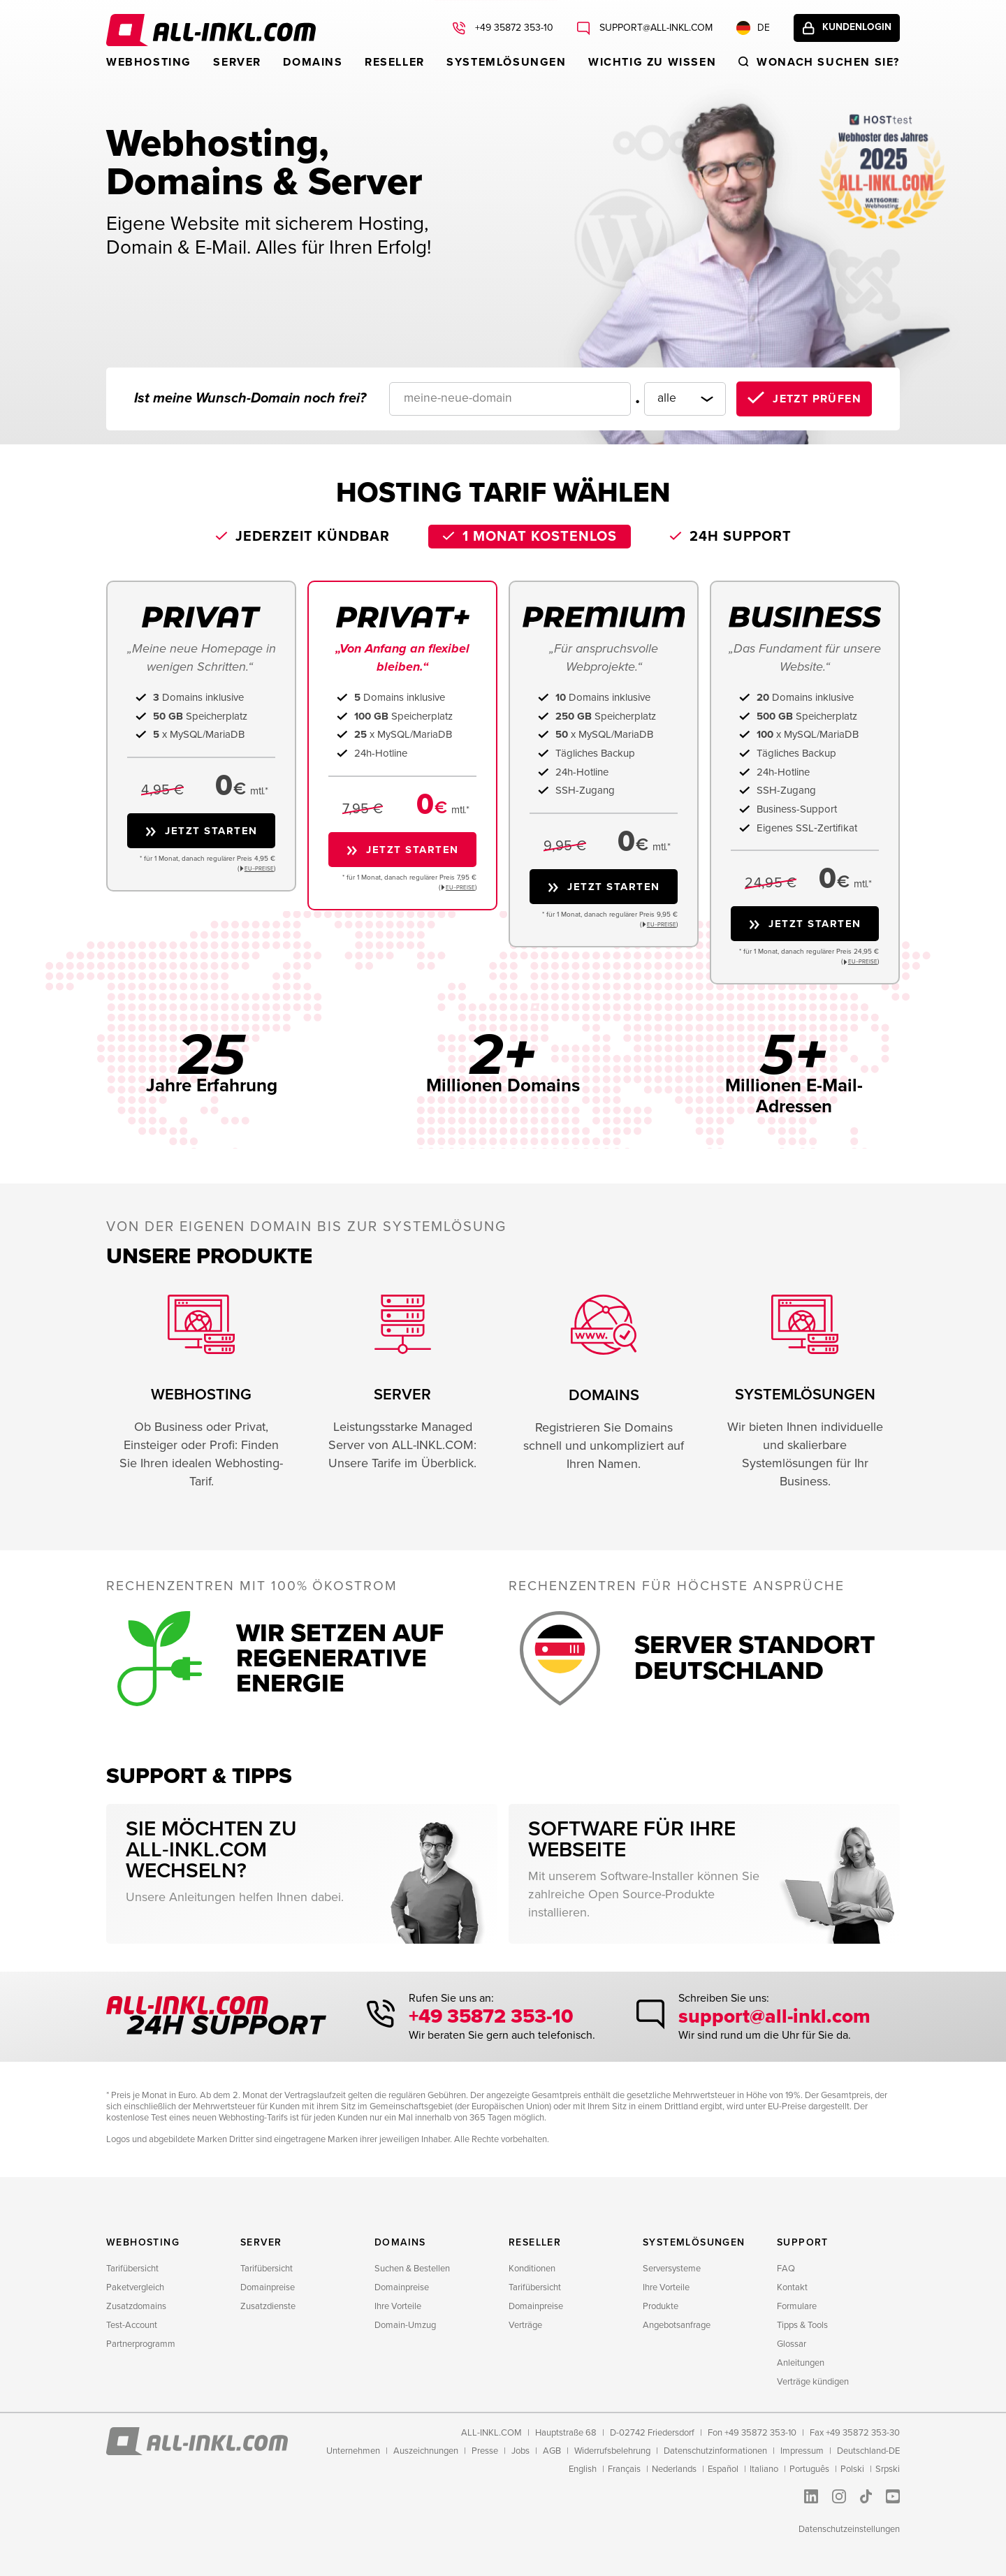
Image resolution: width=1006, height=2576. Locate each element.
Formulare (797, 2306)
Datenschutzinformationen (715, 2451)
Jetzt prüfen (817, 399)
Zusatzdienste (268, 2306)
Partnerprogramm (140, 2344)
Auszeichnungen (425, 2451)
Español (723, 2469)
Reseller (395, 62)
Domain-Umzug (405, 2325)
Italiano (764, 2469)
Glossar (791, 2344)
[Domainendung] (679, 398)
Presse (485, 2451)
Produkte (660, 2306)
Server (237, 62)
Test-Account (131, 2325)
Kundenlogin (854, 29)
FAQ (786, 2268)
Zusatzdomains (136, 2306)
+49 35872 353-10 (495, 2017)
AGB (552, 2451)
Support (803, 2242)
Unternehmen (353, 2451)
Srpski (887, 2469)
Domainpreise (267, 2287)
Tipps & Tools (802, 2325)
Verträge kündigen (813, 2381)
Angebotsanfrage (676, 2325)
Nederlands (674, 2469)
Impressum (802, 2451)
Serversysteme (672, 2268)
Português (809, 2469)
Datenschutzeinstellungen (849, 2529)
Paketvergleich (135, 2287)
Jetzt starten (211, 830)
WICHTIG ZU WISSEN (652, 62)
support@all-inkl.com (772, 2017)
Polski (852, 2469)
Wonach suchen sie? (828, 62)
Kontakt (792, 2287)
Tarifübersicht (132, 2268)
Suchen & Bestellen (412, 2268)
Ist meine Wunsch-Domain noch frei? (250, 398)
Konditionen (532, 2268)
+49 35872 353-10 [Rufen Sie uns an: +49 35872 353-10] (507, 29)
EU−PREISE (259, 869)
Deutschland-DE (868, 2451)
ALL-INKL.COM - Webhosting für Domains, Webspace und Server (211, 30)
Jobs (520, 2451)
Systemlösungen (506, 62)
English (583, 2469)
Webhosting (148, 62)
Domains (312, 62)
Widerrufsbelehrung (612, 2451)
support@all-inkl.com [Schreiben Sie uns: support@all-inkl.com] (650, 29)
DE (748, 29)
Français (624, 2469)
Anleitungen (800, 2362)
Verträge (525, 2325)
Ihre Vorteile (397, 2306)
